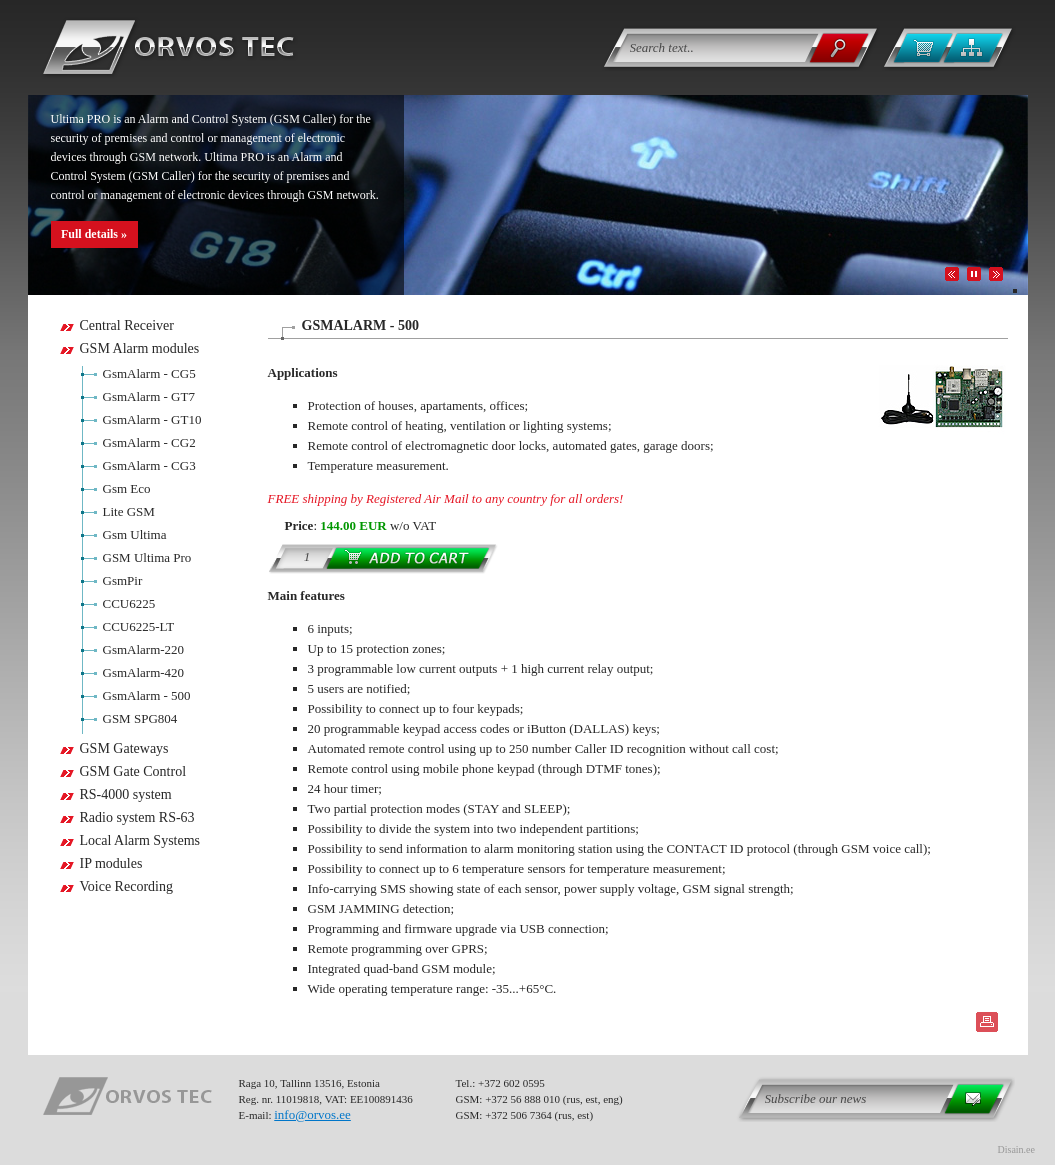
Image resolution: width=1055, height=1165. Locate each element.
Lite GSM (129, 511)
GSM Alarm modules (140, 348)
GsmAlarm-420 (144, 672)
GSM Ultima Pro (147, 557)
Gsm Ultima (135, 534)
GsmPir (123, 580)
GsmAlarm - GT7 (149, 396)
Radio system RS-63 (137, 817)
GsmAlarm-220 (144, 649)
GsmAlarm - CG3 (149, 465)
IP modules (111, 863)
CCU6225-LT (139, 626)
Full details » (94, 234)
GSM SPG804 (140, 718)
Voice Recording (126, 886)
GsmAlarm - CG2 (149, 442)
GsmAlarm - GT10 (152, 419)
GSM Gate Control (133, 771)
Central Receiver (127, 325)
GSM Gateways (124, 748)
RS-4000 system (126, 794)
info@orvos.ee (312, 1114)
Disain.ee (1017, 1149)
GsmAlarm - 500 (147, 695)
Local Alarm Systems (140, 840)
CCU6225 (129, 603)
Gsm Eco (127, 488)
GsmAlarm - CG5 (149, 373)
